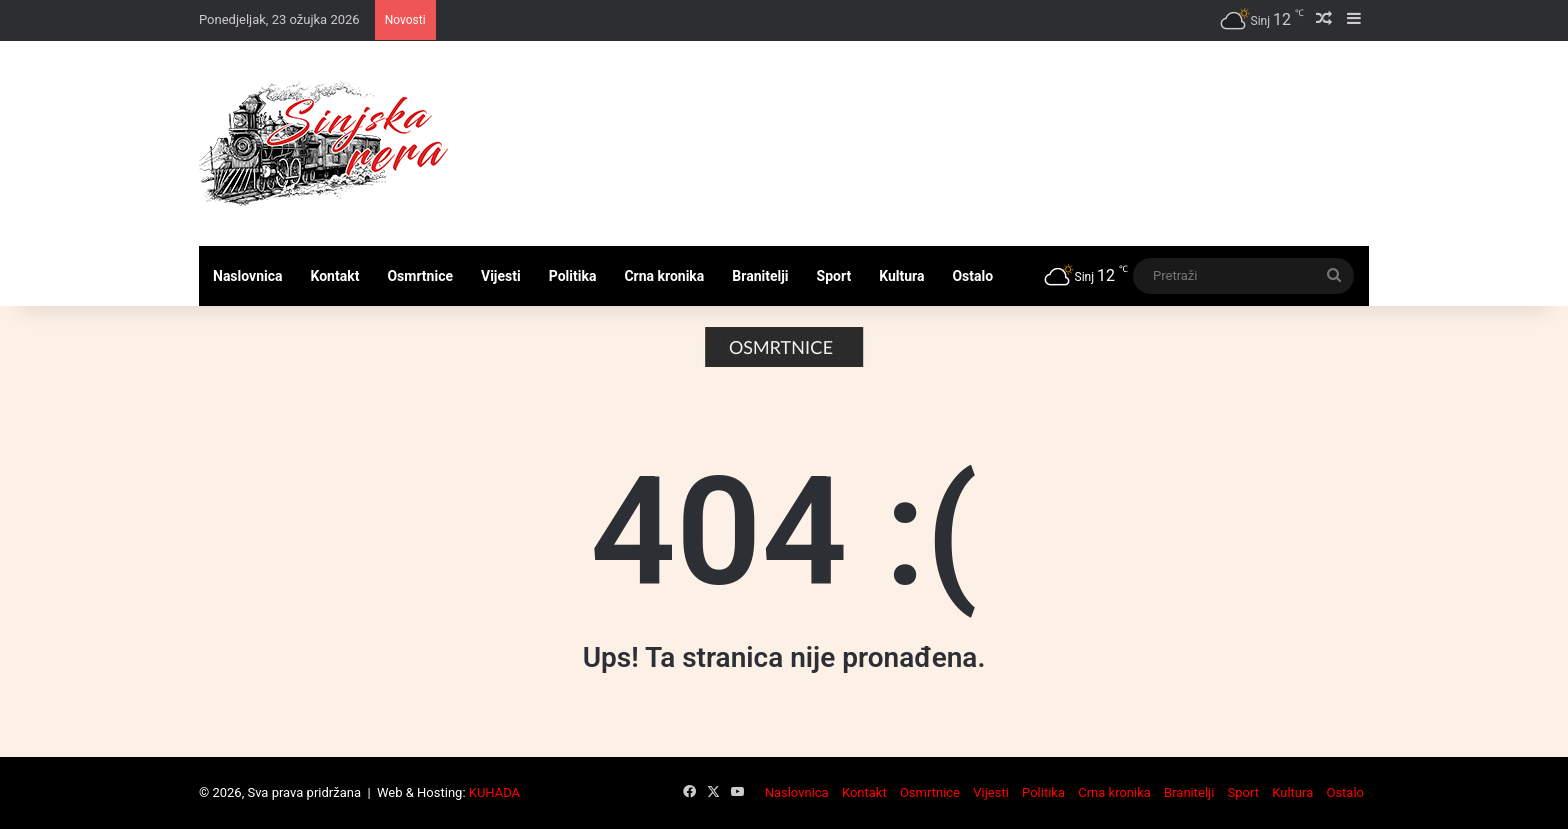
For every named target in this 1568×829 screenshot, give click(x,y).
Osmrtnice (420, 276)
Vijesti (501, 276)
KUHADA (494, 792)
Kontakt (335, 276)
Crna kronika (664, 276)
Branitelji (760, 276)
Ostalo (972, 276)
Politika (573, 276)
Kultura (901, 276)
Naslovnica (248, 276)
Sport (834, 276)
